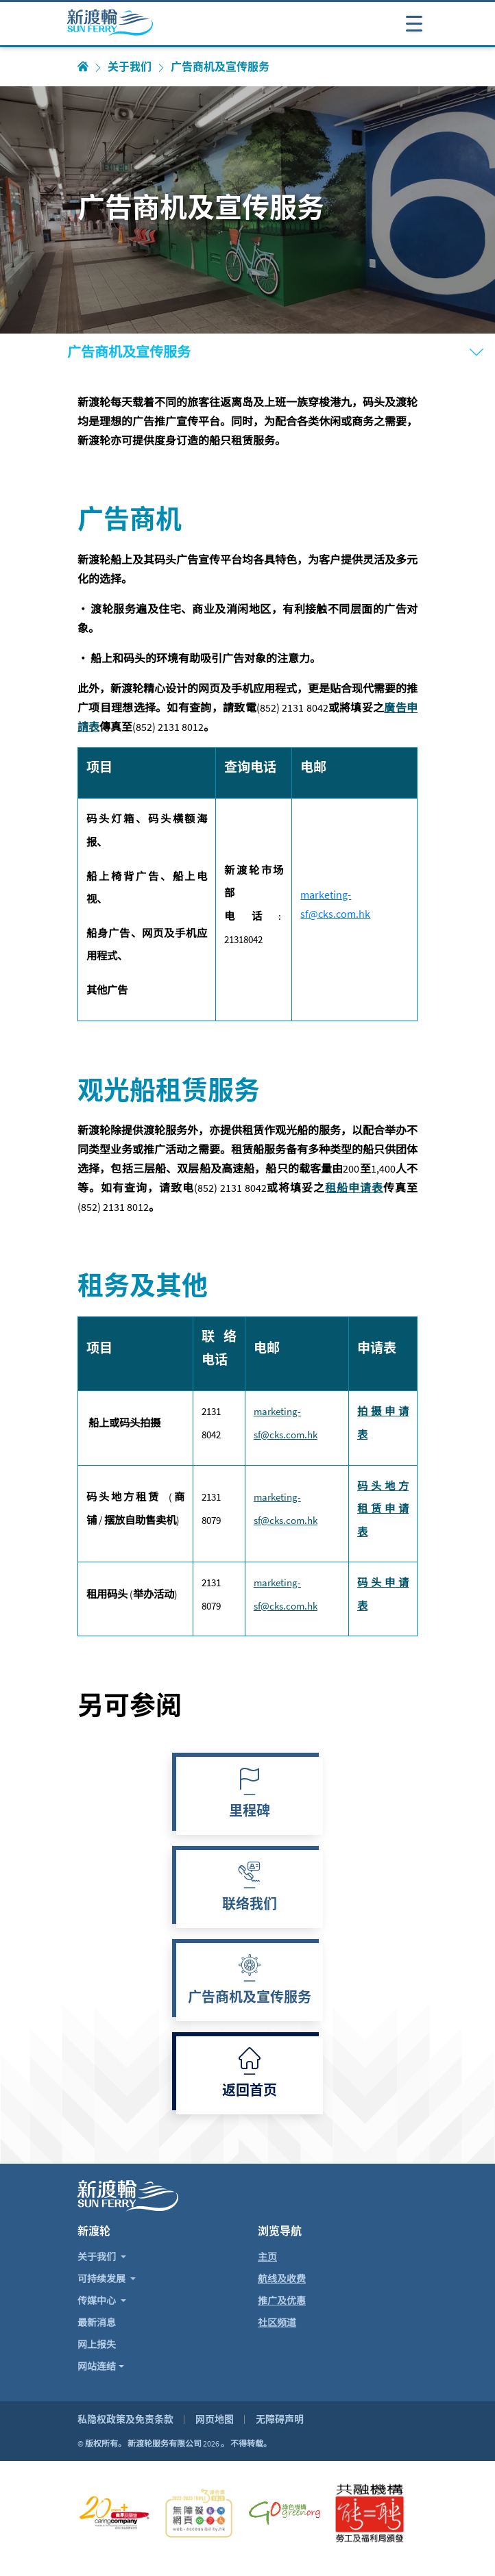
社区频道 (277, 2322)
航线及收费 (282, 2279)
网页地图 (214, 2419)
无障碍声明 (280, 2419)
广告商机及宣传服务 (249, 1998)
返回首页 (249, 2092)
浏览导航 (280, 2231)
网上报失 (96, 2344)
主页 (267, 2257)
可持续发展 (102, 2279)
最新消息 (96, 2322)
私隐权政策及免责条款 (125, 2419)
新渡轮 (93, 2231)
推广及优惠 (282, 2300)
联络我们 (249, 1905)
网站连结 (96, 2366)
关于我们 (130, 67)
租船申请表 (354, 1188)
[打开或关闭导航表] (414, 22)
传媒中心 (97, 2300)
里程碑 (249, 1812)
